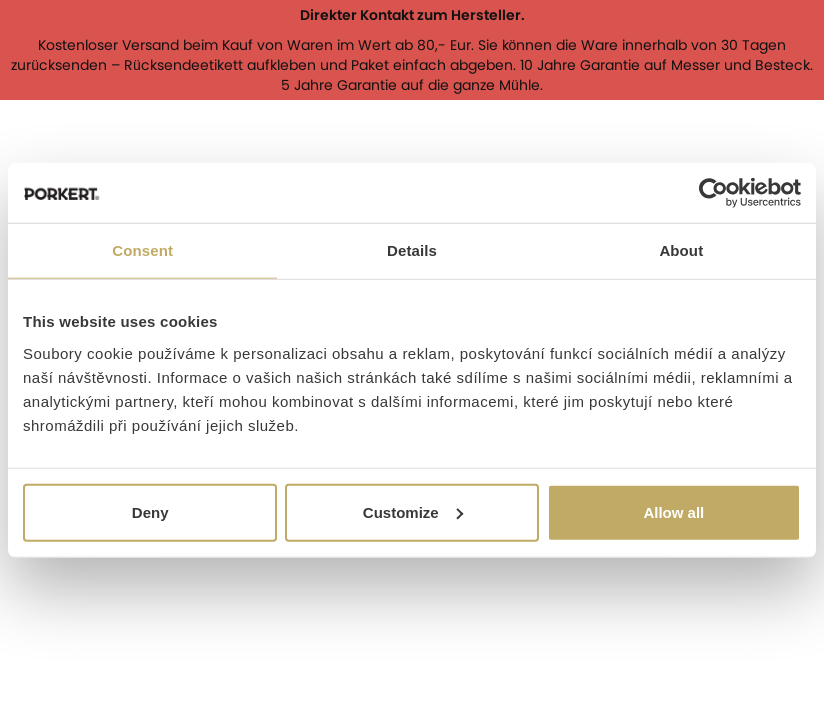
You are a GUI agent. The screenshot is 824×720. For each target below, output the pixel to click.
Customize (413, 511)
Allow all (673, 511)
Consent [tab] (142, 250)
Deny (150, 511)
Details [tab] (412, 250)
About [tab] (681, 250)
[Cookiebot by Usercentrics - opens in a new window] (713, 193)
